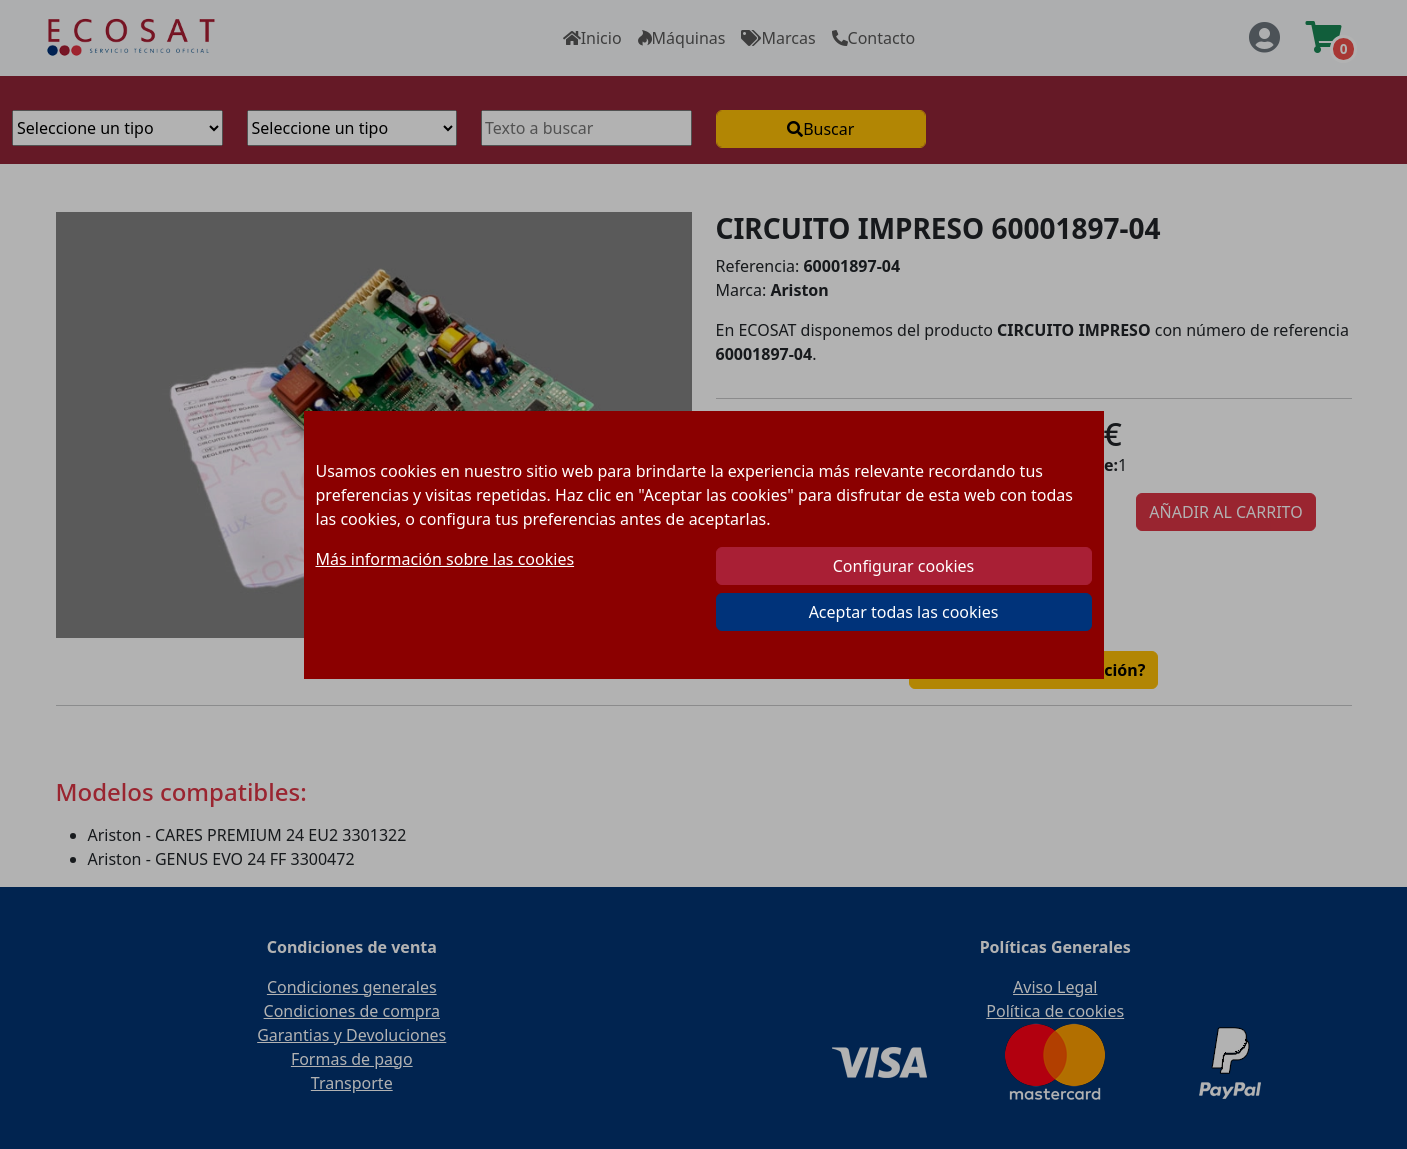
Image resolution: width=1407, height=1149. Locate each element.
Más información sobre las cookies (445, 559)
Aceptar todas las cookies (904, 612)
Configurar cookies (903, 566)
